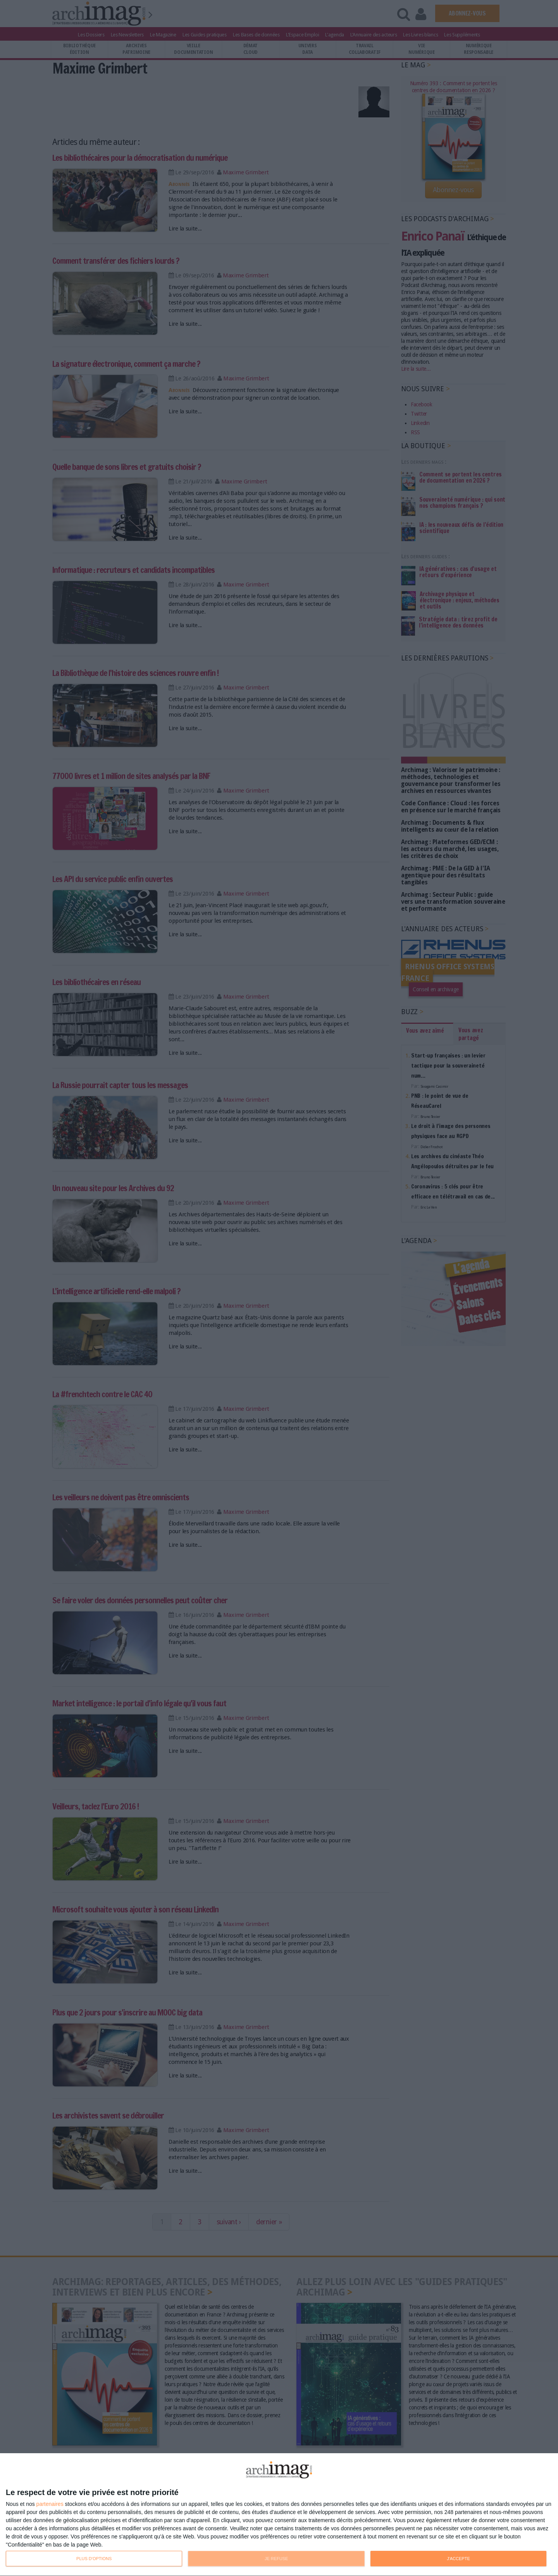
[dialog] (279, 2515)
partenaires (50, 2504)
